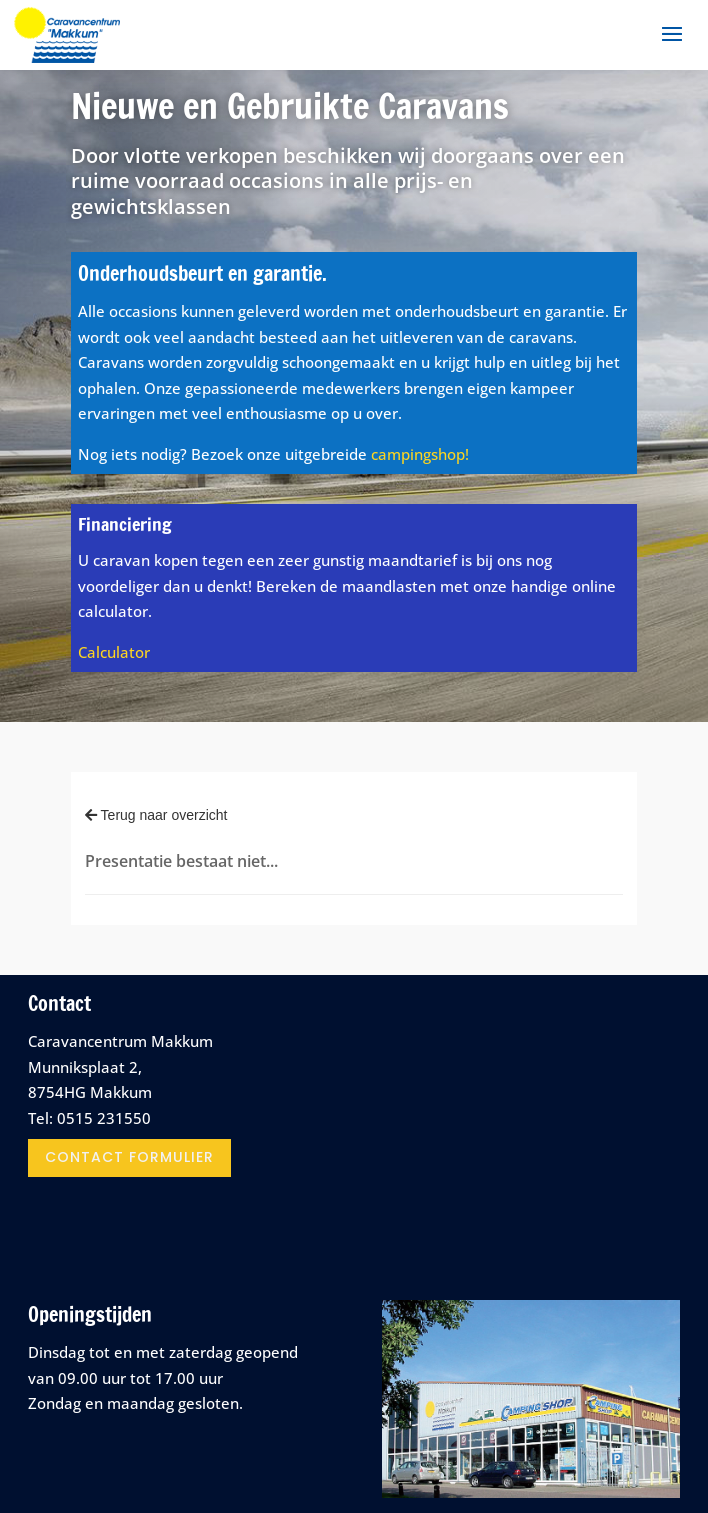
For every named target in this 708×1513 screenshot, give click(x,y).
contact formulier (129, 1157)
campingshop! (420, 454)
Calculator (114, 652)
